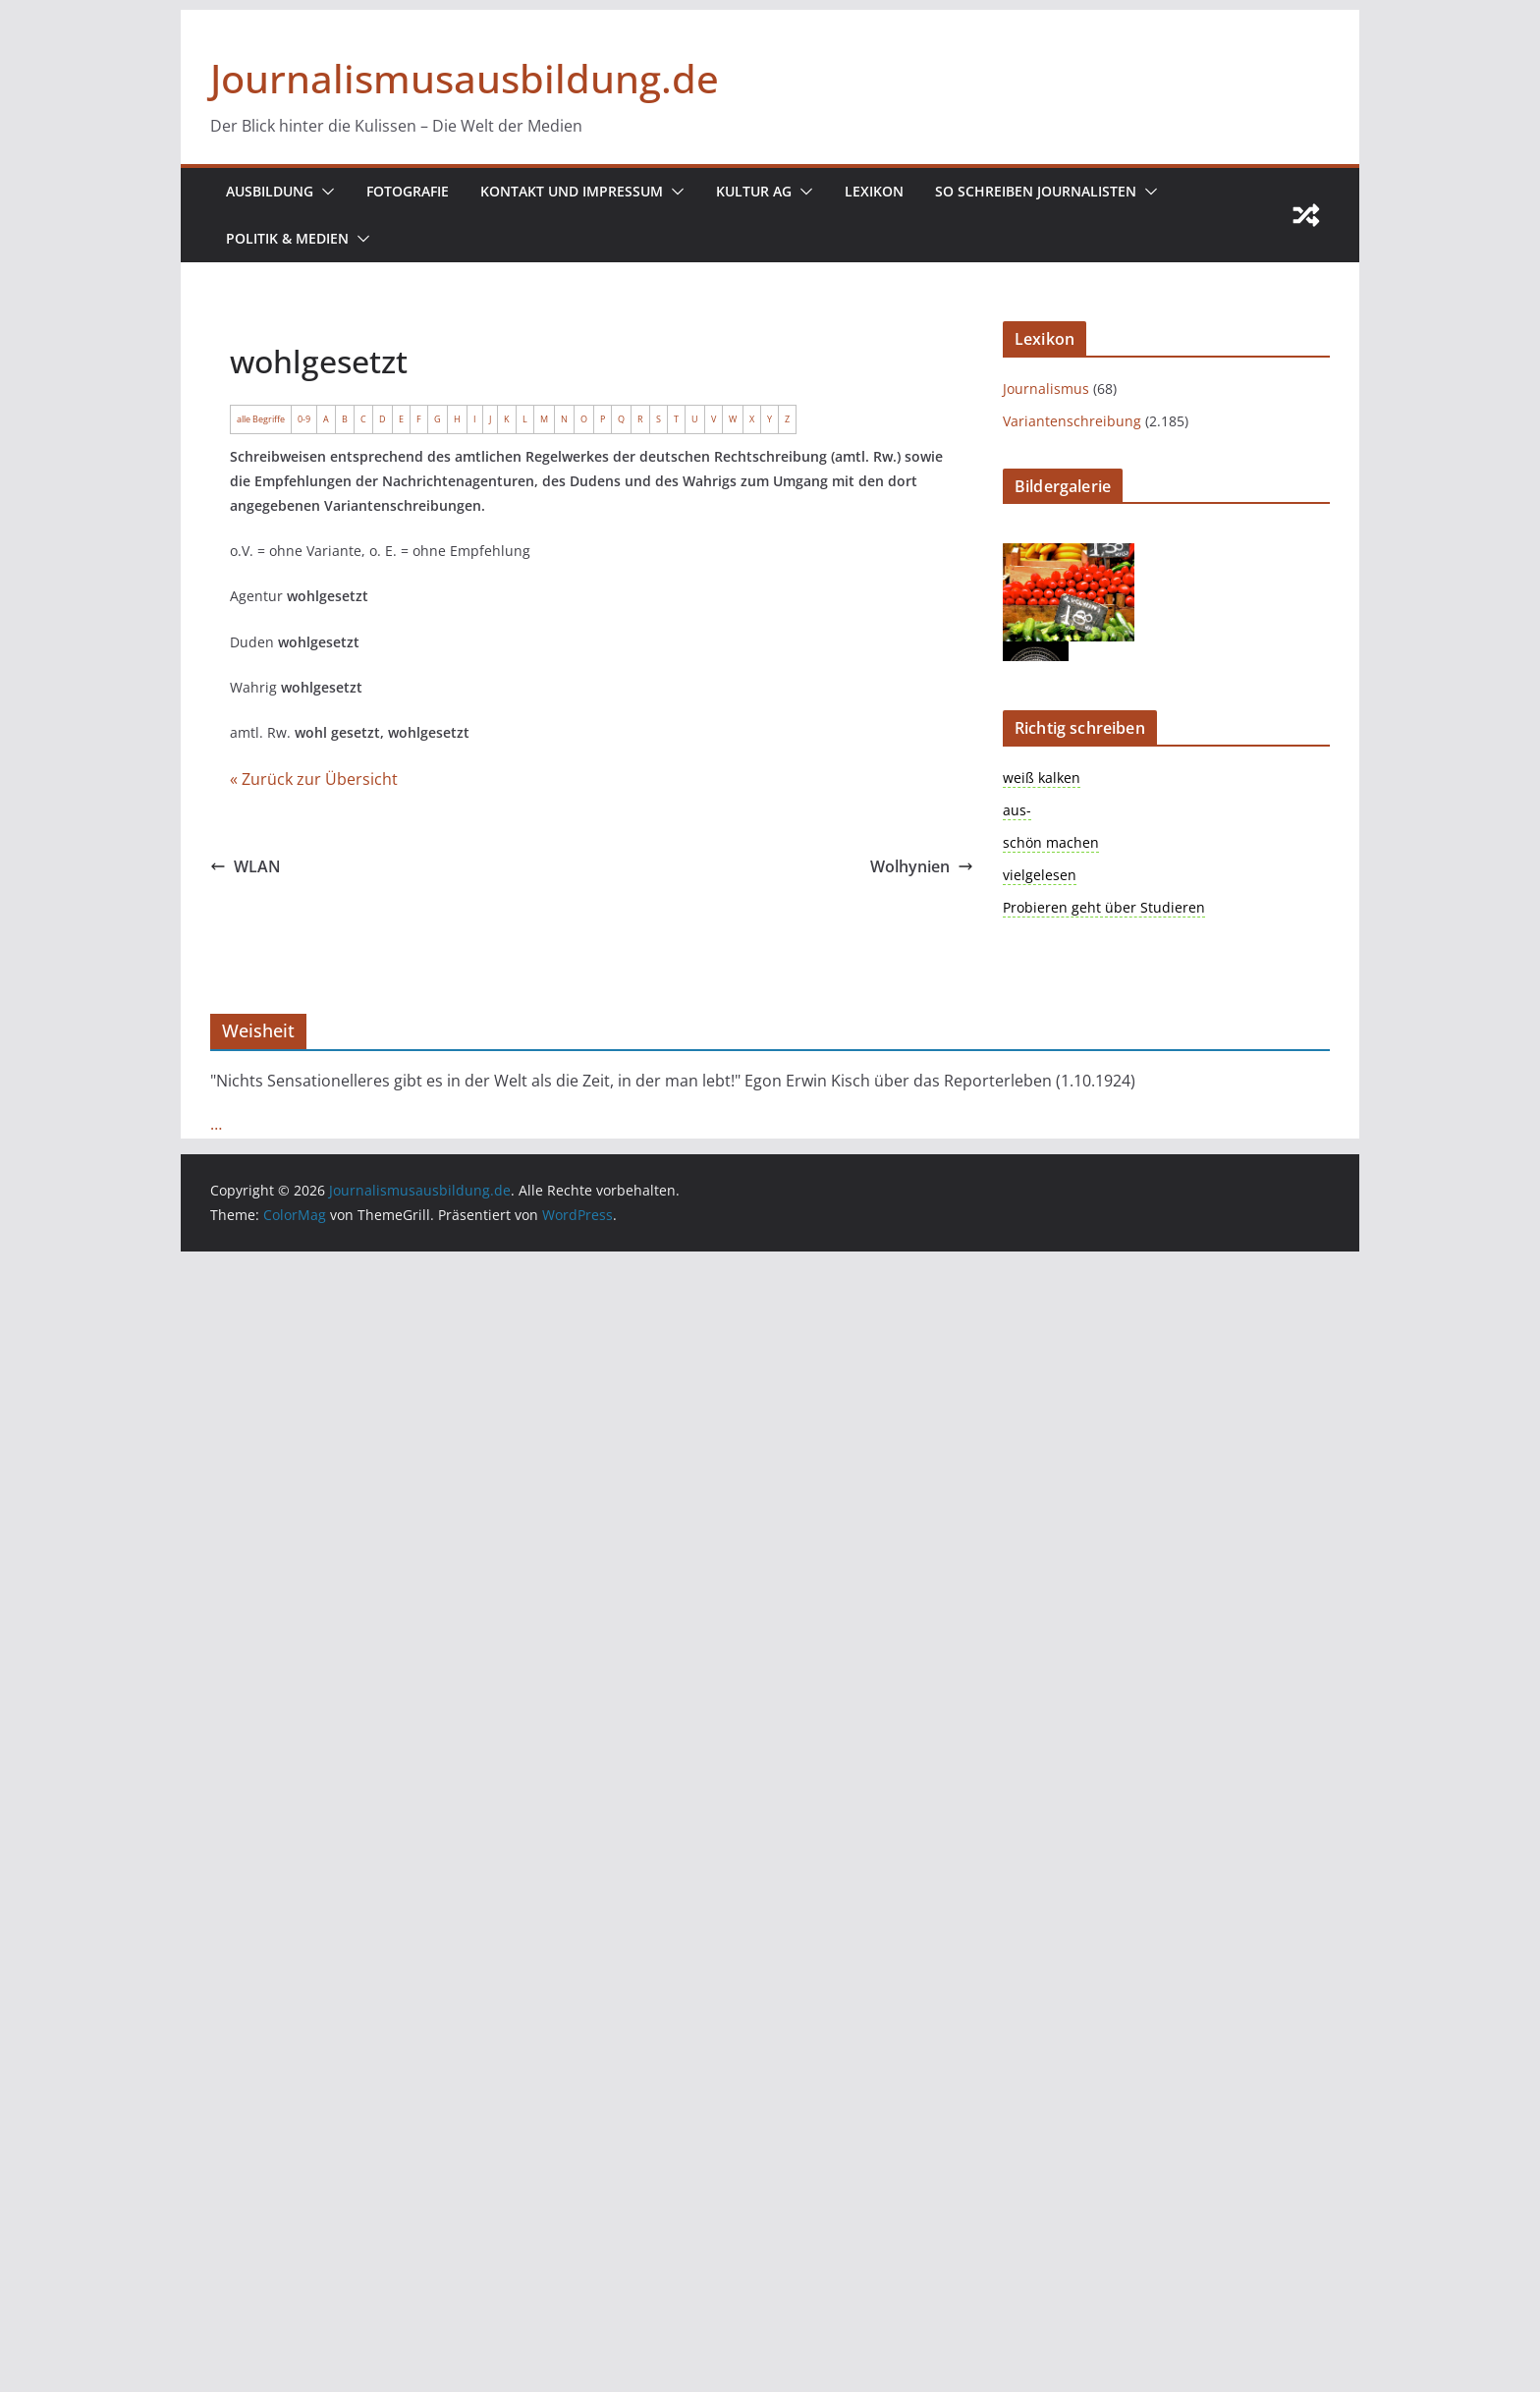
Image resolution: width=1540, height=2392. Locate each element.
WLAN (245, 873)
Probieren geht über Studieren (1085, 907)
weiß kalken (1036, 777)
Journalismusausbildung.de (458, 78)
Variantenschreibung (1059, 421)
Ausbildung (270, 191)
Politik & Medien (287, 238)
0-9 (301, 418)
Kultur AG (756, 191)
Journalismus (1039, 388)
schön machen (1042, 842)
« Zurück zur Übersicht (303, 785)
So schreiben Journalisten (1035, 191)
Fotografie (409, 191)
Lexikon (876, 191)
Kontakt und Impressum (574, 191)
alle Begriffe (260, 418)
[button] (325, 191)
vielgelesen (1034, 874)
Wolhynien (921, 873)
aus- (1014, 810)
